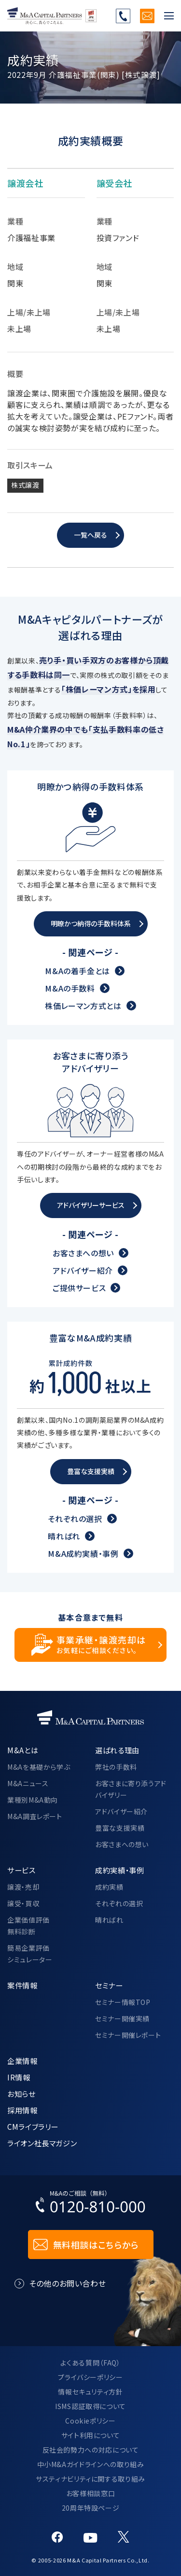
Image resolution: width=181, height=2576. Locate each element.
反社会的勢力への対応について (90, 2450)
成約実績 (109, 1887)
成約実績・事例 (119, 1870)
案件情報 (22, 1985)
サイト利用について (90, 2435)
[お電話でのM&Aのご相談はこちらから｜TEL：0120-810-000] (91, 2204)
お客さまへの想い (83, 1252)
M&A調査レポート (34, 1816)
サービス (21, 1870)
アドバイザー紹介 (83, 1270)
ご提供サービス (79, 1287)
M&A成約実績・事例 (83, 1553)
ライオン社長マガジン (42, 2143)
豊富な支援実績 (119, 1828)
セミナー (109, 1985)
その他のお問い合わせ (67, 2283)
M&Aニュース (27, 1783)
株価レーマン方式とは (83, 1005)
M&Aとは (22, 1750)
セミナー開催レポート (128, 2035)
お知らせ (21, 2093)
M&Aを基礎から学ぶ (38, 1767)
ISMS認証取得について (90, 2406)
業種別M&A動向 (32, 1800)
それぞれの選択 (75, 1518)
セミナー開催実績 (122, 2018)
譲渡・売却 (23, 1887)
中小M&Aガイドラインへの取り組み (90, 2464)
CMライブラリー (32, 2126)
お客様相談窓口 (90, 2493)
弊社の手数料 (116, 1767)
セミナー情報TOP (123, 2002)
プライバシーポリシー (90, 2377)
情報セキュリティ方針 (90, 2391)
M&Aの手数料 (70, 988)
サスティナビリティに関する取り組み (90, 2479)
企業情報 (22, 2060)
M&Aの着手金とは (77, 971)
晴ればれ (64, 1536)
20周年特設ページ (91, 2508)
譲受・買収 (23, 1903)
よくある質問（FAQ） (90, 2362)
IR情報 (18, 2077)
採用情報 (22, 2110)
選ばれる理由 (117, 1750)
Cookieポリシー (90, 2420)
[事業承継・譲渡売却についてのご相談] (90, 1645)
